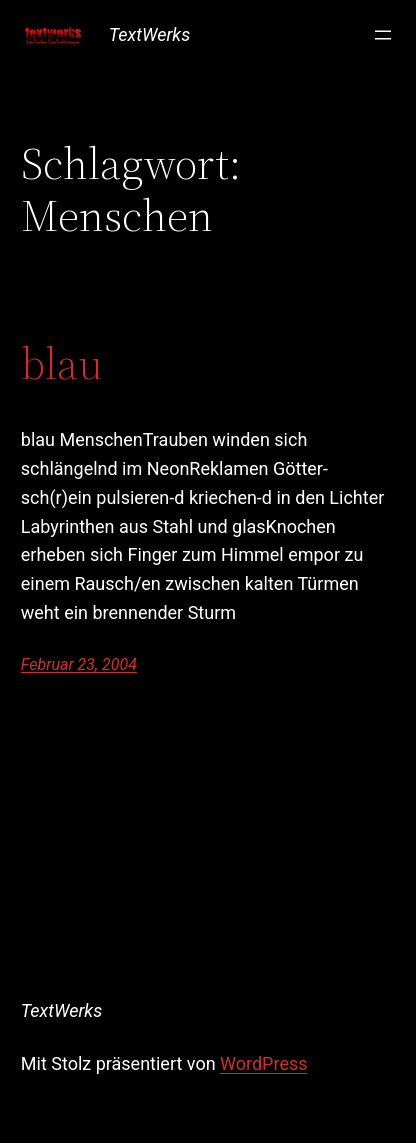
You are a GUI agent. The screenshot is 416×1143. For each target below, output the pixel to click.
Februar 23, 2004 (79, 664)
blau (62, 364)
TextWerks (149, 34)
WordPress (263, 1063)
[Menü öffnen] (383, 35)
